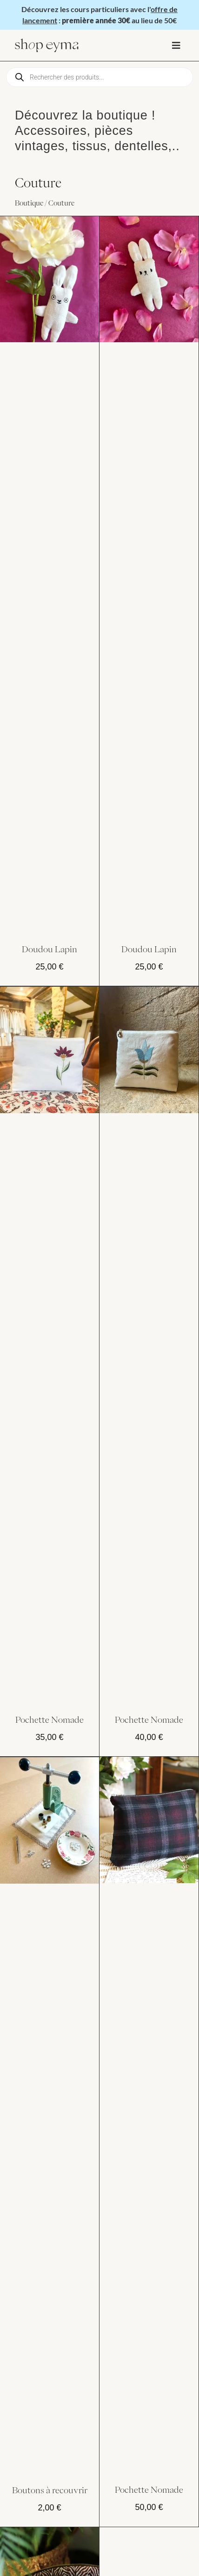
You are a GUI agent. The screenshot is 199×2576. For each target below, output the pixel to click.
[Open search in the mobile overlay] (99, 77)
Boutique (29, 202)
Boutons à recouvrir (49, 2490)
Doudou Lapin (49, 949)
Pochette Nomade (49, 1719)
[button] (176, 45)
